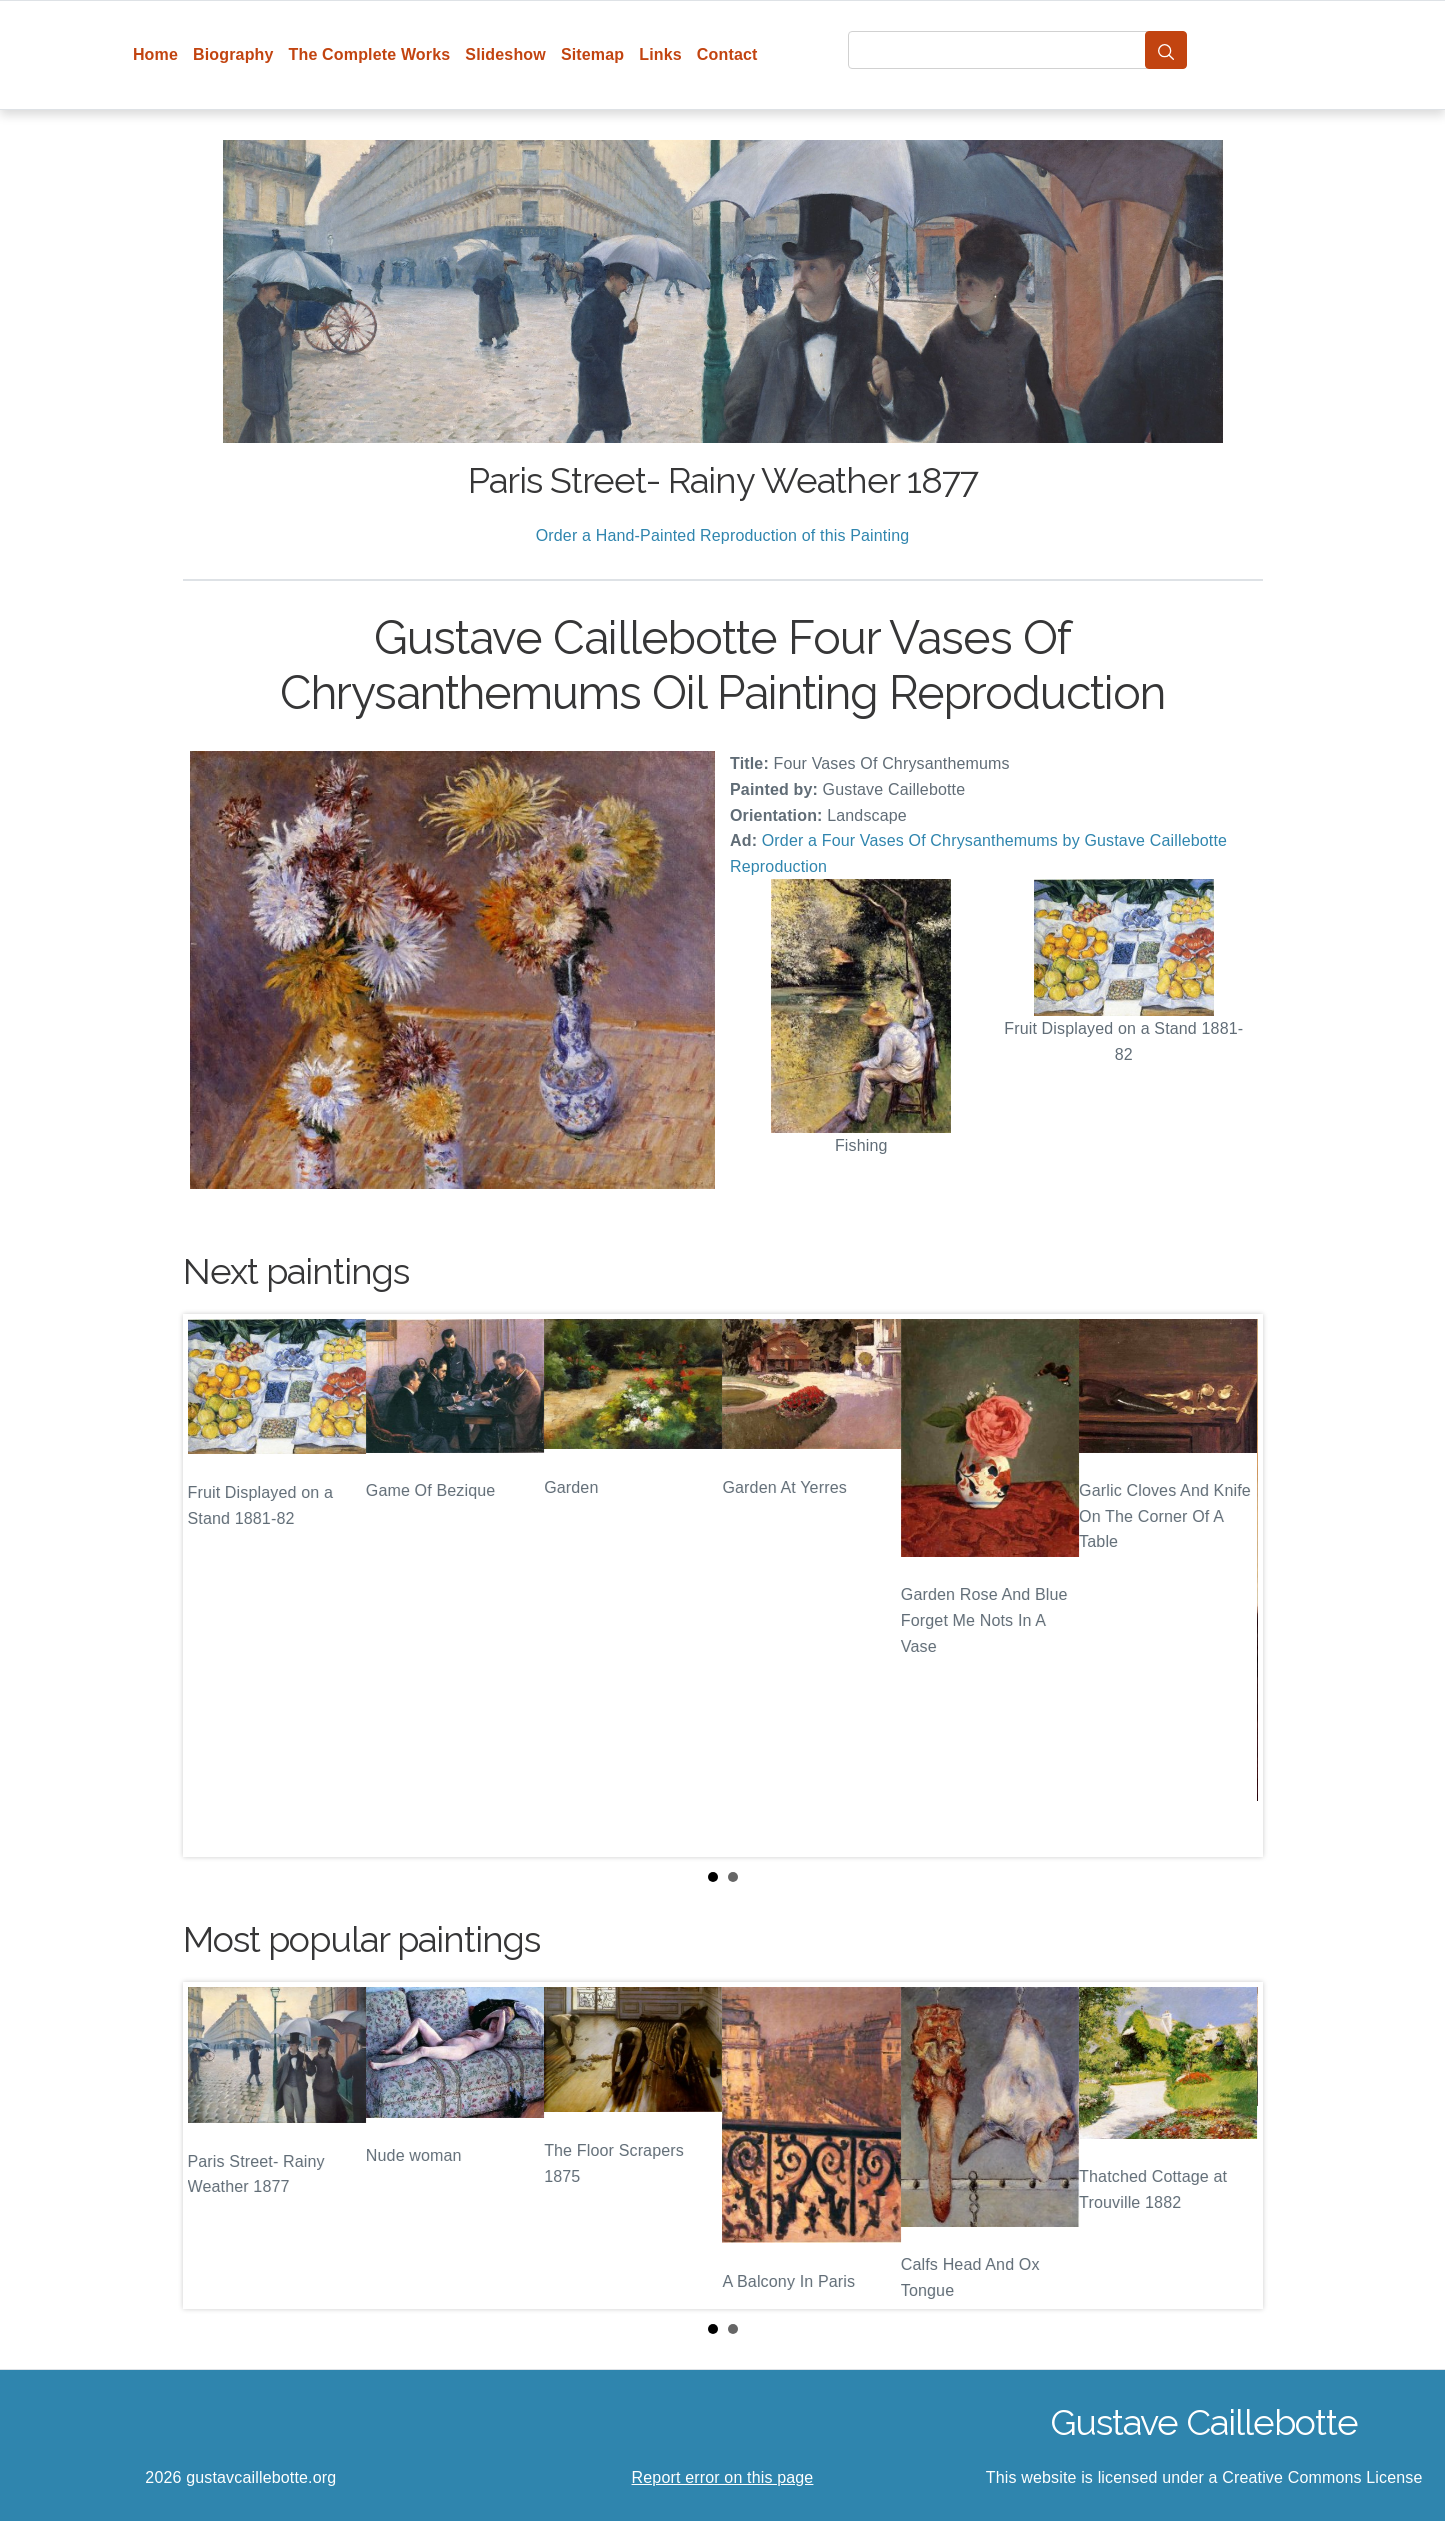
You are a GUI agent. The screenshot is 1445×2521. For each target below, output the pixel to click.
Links (660, 54)
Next (1232, 1585)
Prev (214, 1585)
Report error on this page (723, 2477)
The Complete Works (370, 54)
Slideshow (505, 54)
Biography (233, 54)
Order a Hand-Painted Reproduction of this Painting (723, 535)
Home (155, 54)
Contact (727, 54)
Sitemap (592, 54)
